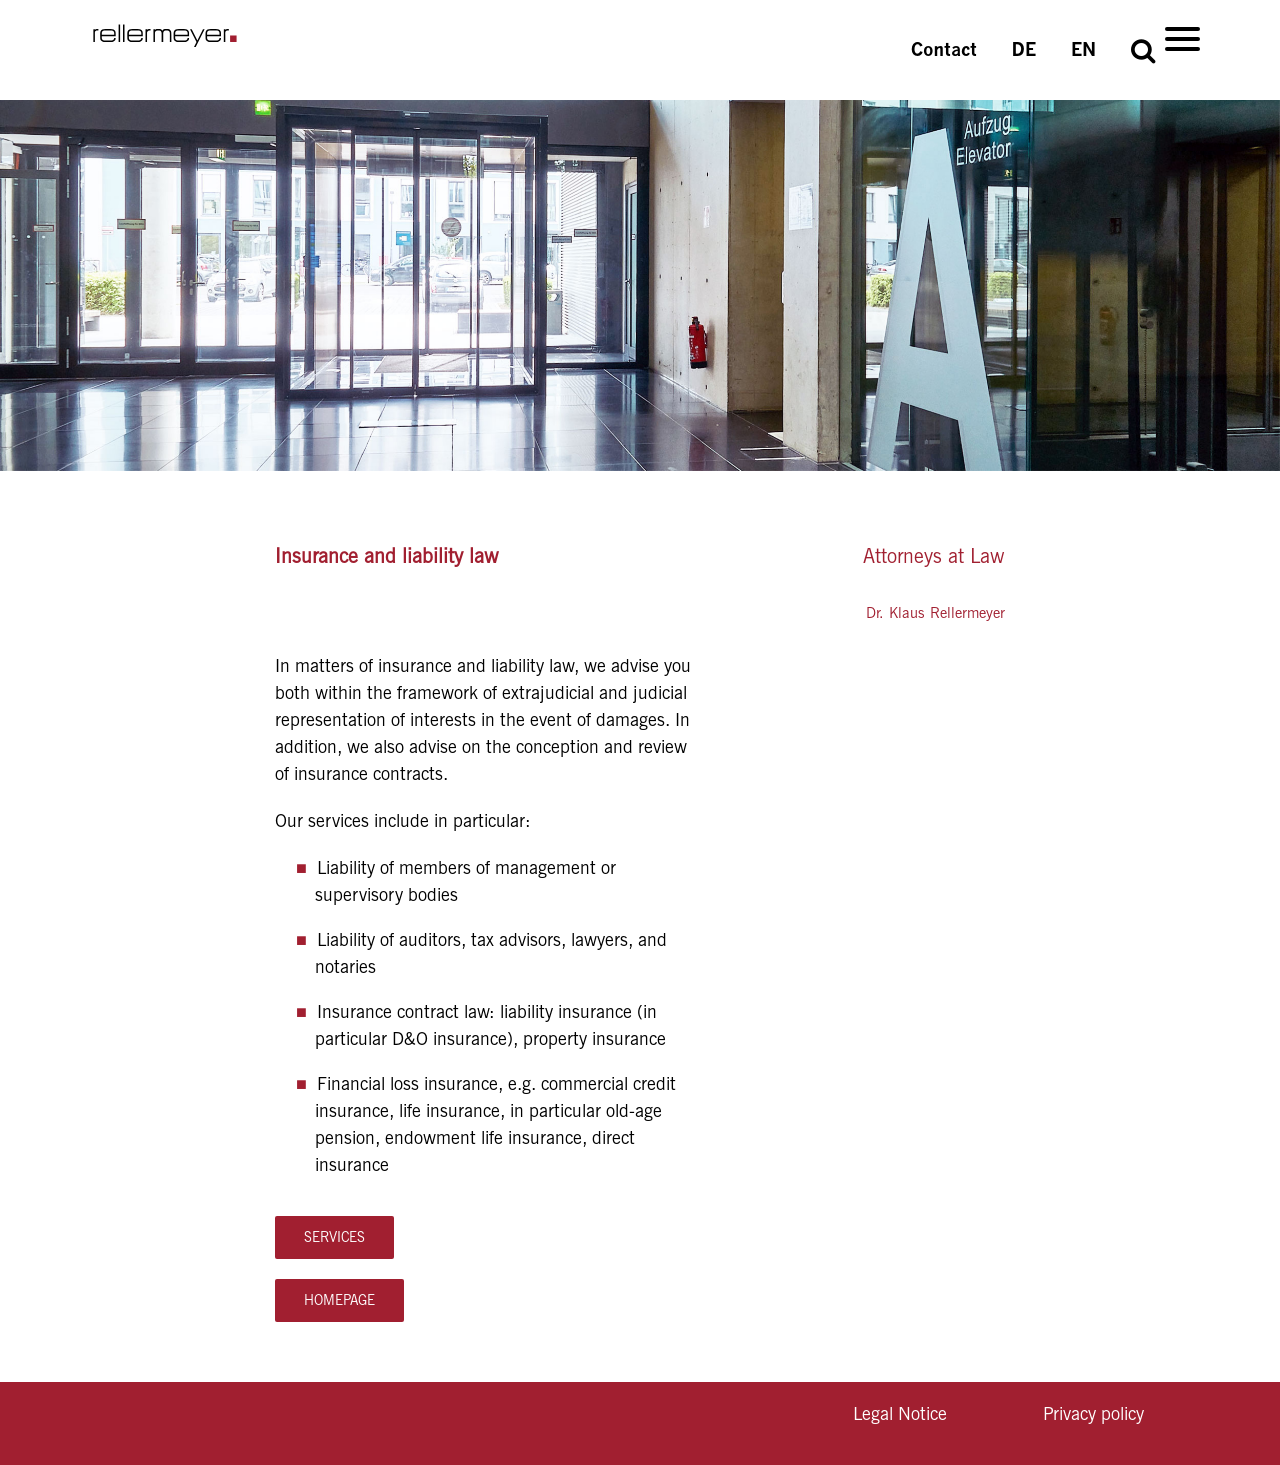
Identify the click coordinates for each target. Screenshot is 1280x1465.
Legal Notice (900, 1413)
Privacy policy (1093, 1413)
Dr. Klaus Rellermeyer (935, 613)
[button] (1143, 50)
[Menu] (1182, 37)
